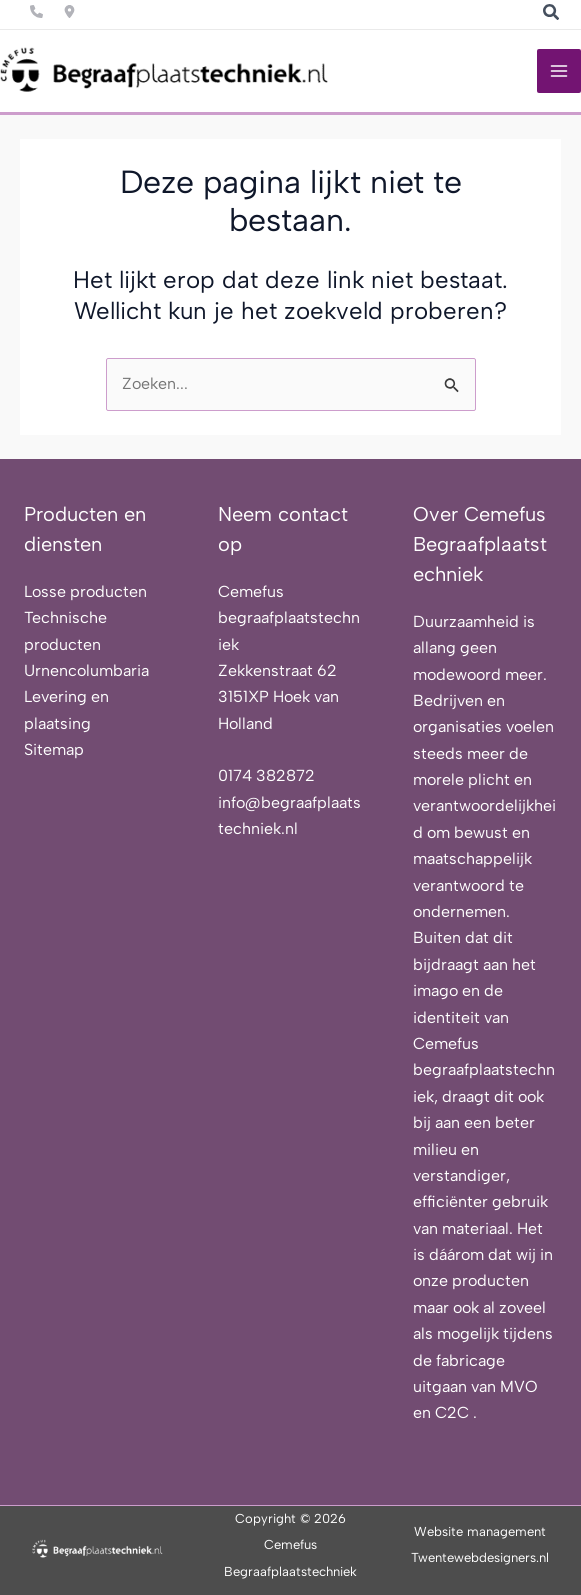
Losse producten (85, 591)
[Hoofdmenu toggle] (559, 71)
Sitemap (54, 749)
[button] (552, 15)
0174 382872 (266, 775)
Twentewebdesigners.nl (480, 1557)
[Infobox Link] (36, 9)
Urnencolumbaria (86, 670)
